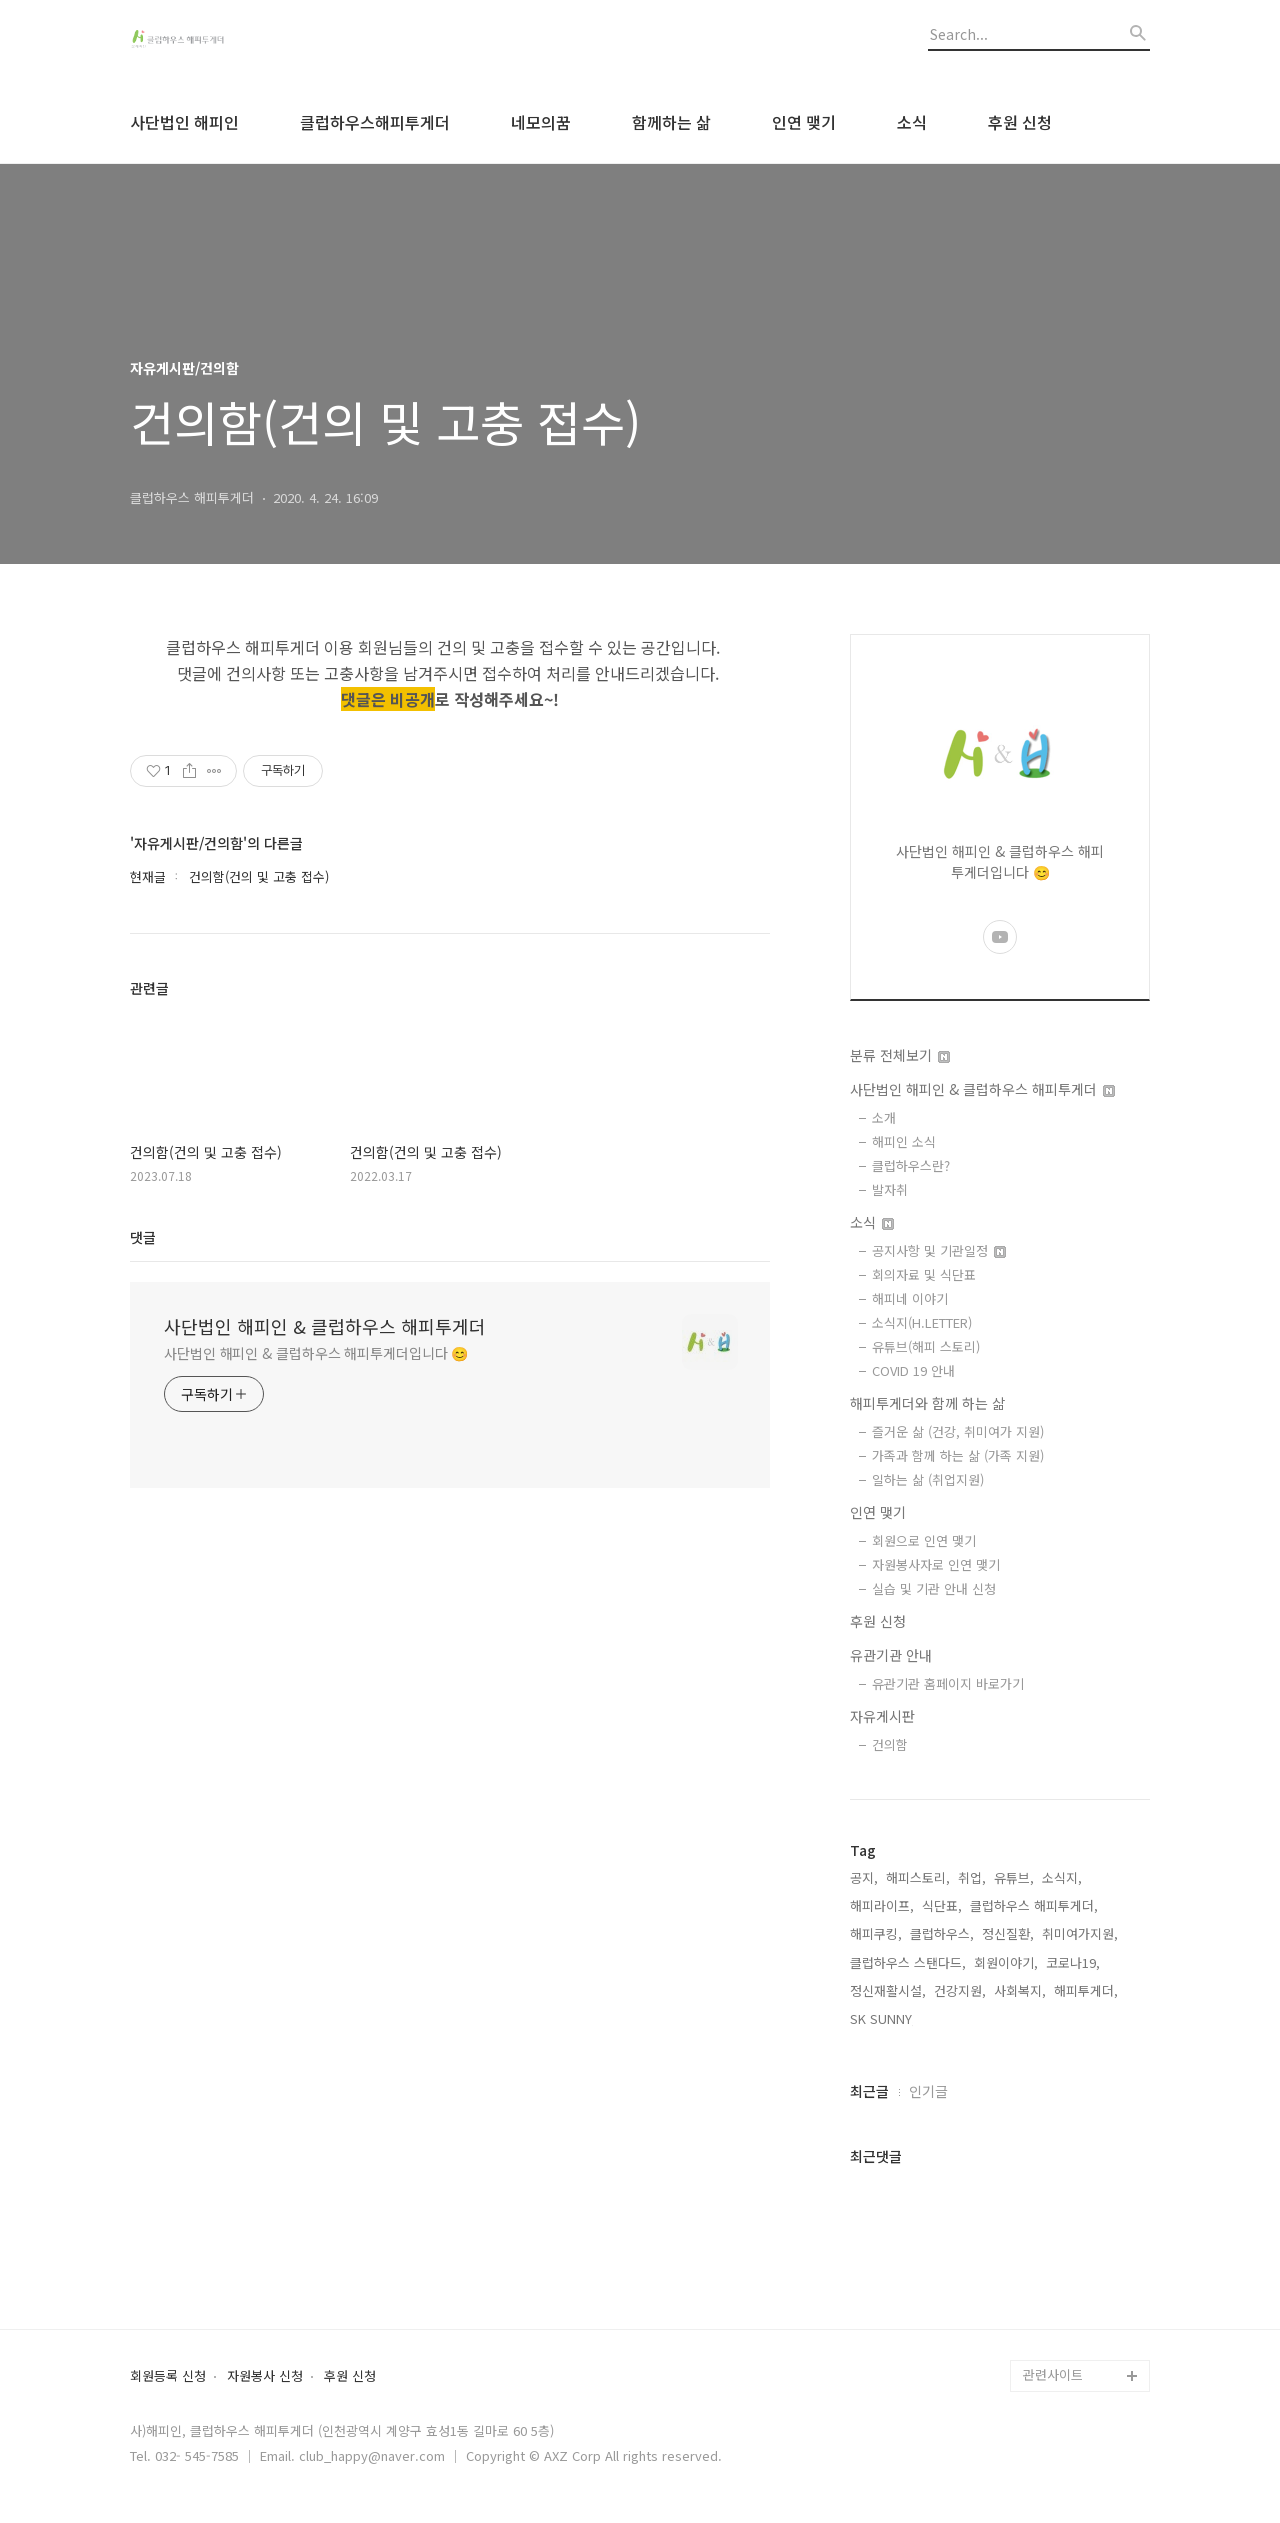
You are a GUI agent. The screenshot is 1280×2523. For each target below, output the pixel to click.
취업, (972, 1877)
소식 (912, 122)
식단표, (942, 1905)
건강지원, (960, 1990)
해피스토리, (918, 1877)
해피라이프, (882, 1905)
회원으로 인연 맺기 (924, 1540)
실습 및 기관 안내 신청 (934, 1588)
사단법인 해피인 (184, 122)
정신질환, (1008, 1933)
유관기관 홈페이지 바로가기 (948, 1683)
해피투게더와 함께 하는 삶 (927, 1403)
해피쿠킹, (876, 1933)
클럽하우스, (942, 1933)
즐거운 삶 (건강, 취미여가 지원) (958, 1431)
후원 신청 (1020, 122)
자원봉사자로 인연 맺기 (936, 1564)
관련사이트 (1053, 2374)
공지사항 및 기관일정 (939, 1250)
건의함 (890, 1744)
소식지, (1062, 1877)
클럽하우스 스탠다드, (908, 1962)
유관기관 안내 (891, 1655)
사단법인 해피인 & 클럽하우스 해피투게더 (325, 1326)
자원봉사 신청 (265, 2376)
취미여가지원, (1080, 1933)
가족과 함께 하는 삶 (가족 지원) (958, 1455)
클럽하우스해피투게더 (375, 122)
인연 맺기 (804, 122)
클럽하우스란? (911, 1165)
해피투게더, (1086, 1990)
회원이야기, (1006, 1962)
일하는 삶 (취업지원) (928, 1479)
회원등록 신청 (168, 2376)
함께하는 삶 (671, 122)
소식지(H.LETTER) (922, 1322)
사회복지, (1020, 1990)
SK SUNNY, (883, 2018)
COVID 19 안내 (913, 1370)
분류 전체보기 (900, 1055)
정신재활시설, (888, 1990)
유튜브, (1014, 1877)
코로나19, (1073, 1962)
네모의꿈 (541, 122)
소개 (884, 1117)
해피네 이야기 (910, 1298)
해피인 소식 (904, 1141)
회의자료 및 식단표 (924, 1274)
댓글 (143, 1237)
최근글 (869, 2091)
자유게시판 (882, 1716)
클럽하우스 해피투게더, (1034, 1905)
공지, (864, 1877)
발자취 (890, 1189)
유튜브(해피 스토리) (926, 1346)
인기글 (928, 2091)
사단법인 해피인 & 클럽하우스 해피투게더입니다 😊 (316, 1353)
